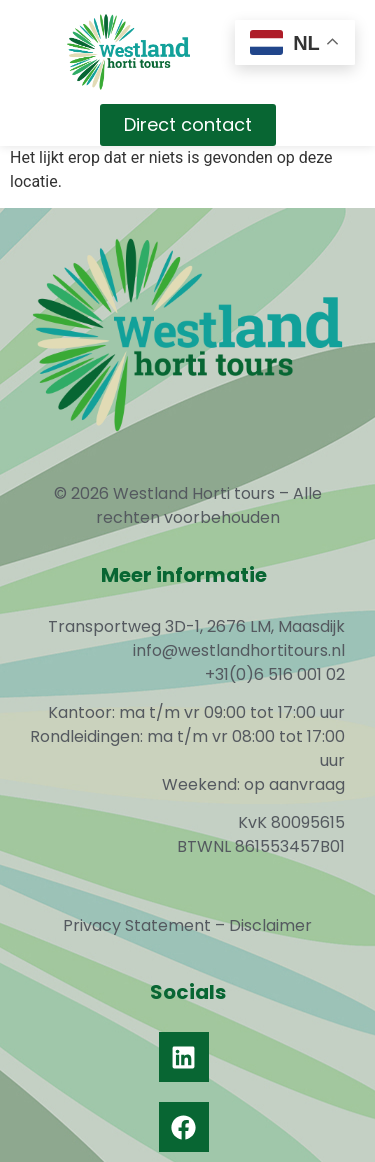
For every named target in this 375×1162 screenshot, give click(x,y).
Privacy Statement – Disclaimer (187, 925)
